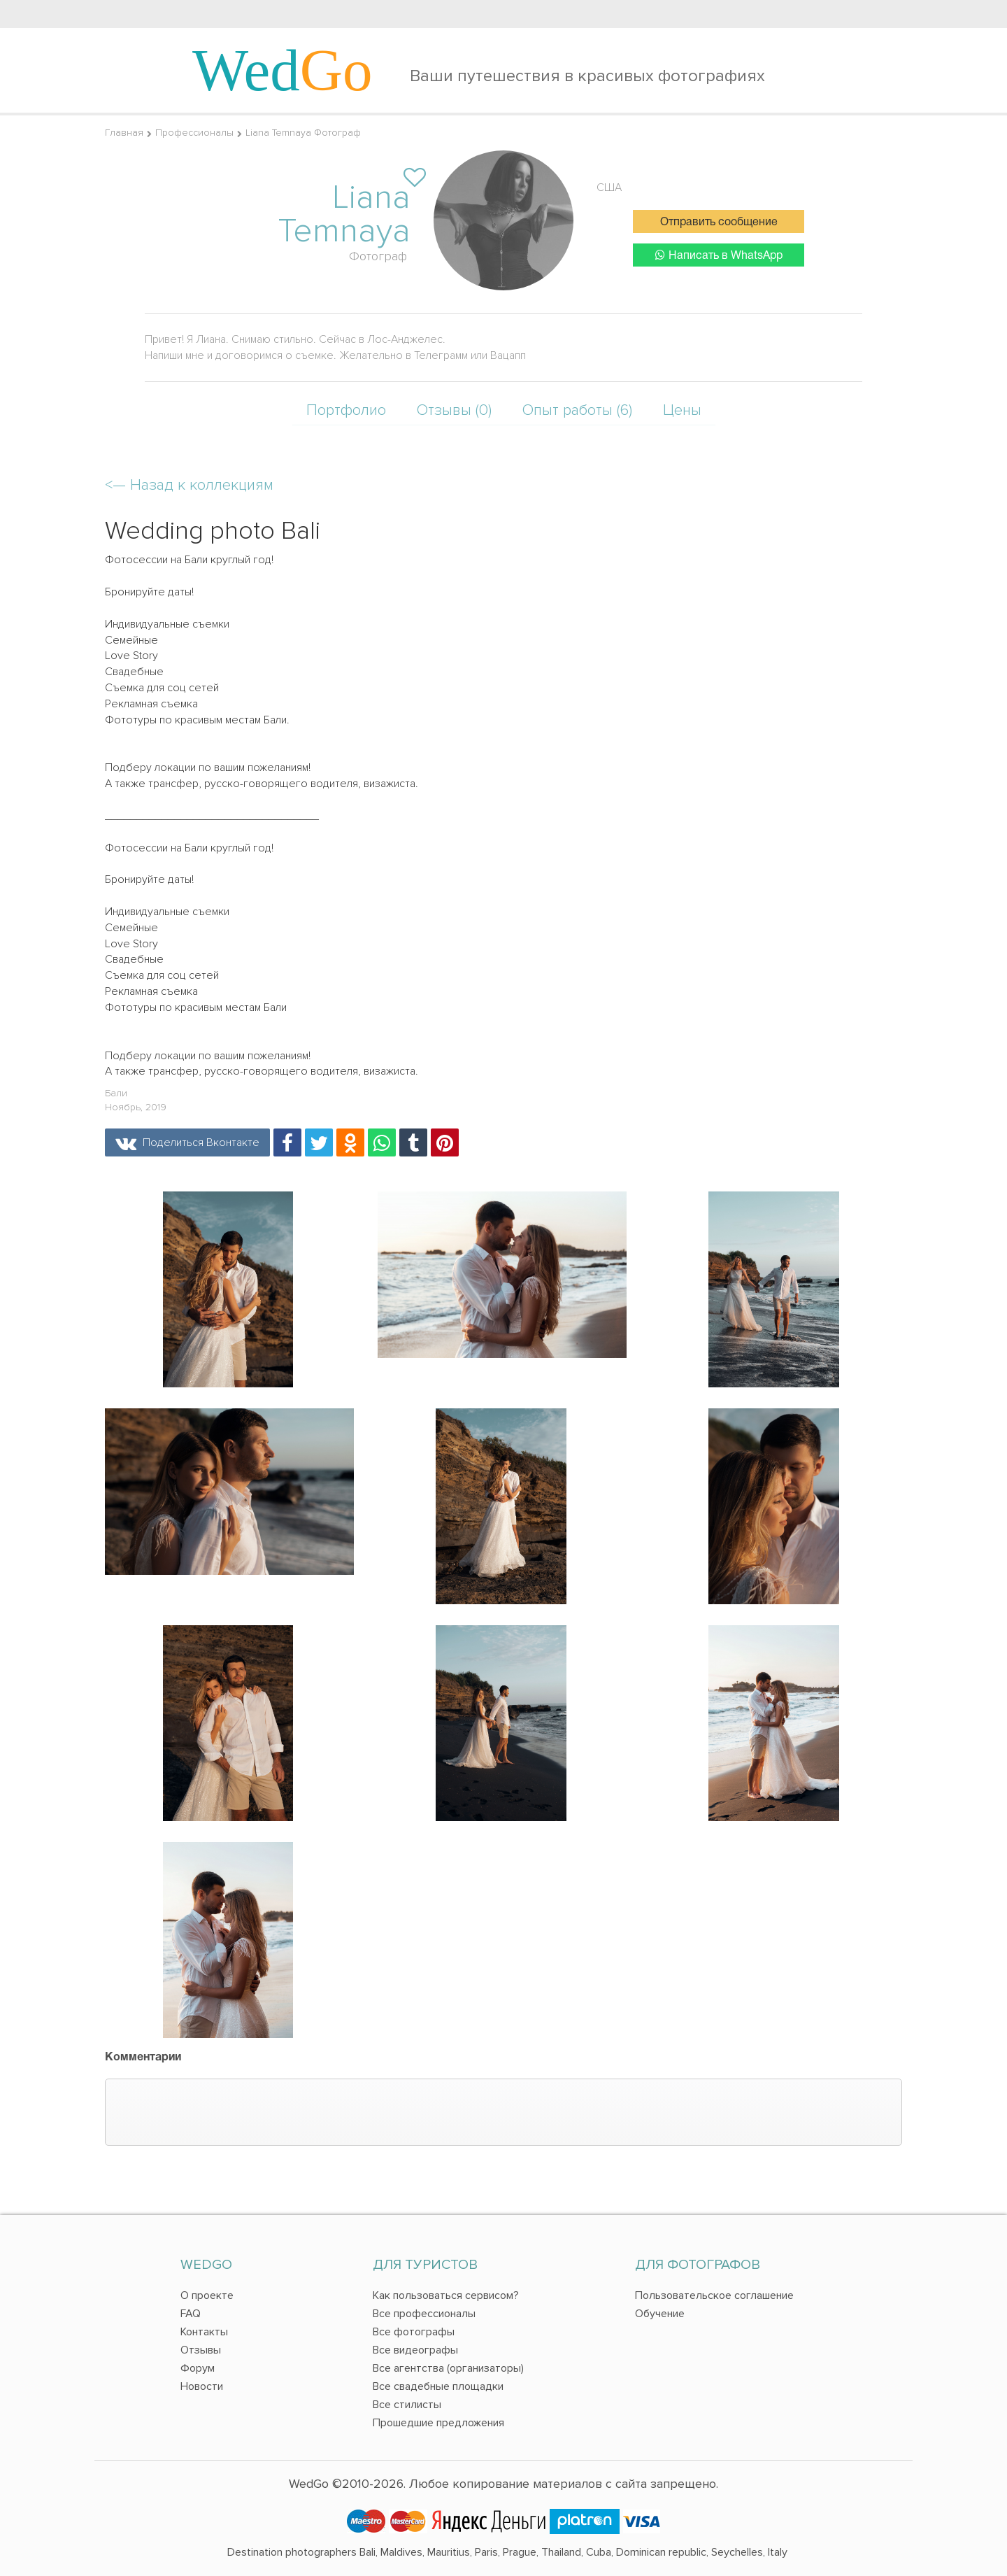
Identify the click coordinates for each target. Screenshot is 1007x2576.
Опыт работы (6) (577, 410)
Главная (124, 133)
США (609, 187)
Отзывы (200, 2350)
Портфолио (346, 410)
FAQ (190, 2314)
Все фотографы (414, 2332)
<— (189, 485)
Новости (201, 2386)
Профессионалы (194, 133)
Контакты (204, 2332)
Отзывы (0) (454, 410)
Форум (197, 2368)
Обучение (660, 2314)
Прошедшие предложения (438, 2423)
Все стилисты (407, 2405)
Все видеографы (415, 2350)
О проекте (207, 2295)
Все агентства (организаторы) (448, 2368)
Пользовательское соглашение (714, 2295)
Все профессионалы (424, 2314)
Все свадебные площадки (438, 2386)
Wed (282, 70)
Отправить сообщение (719, 222)
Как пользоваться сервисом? (446, 2295)
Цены (682, 410)
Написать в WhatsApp (719, 255)
